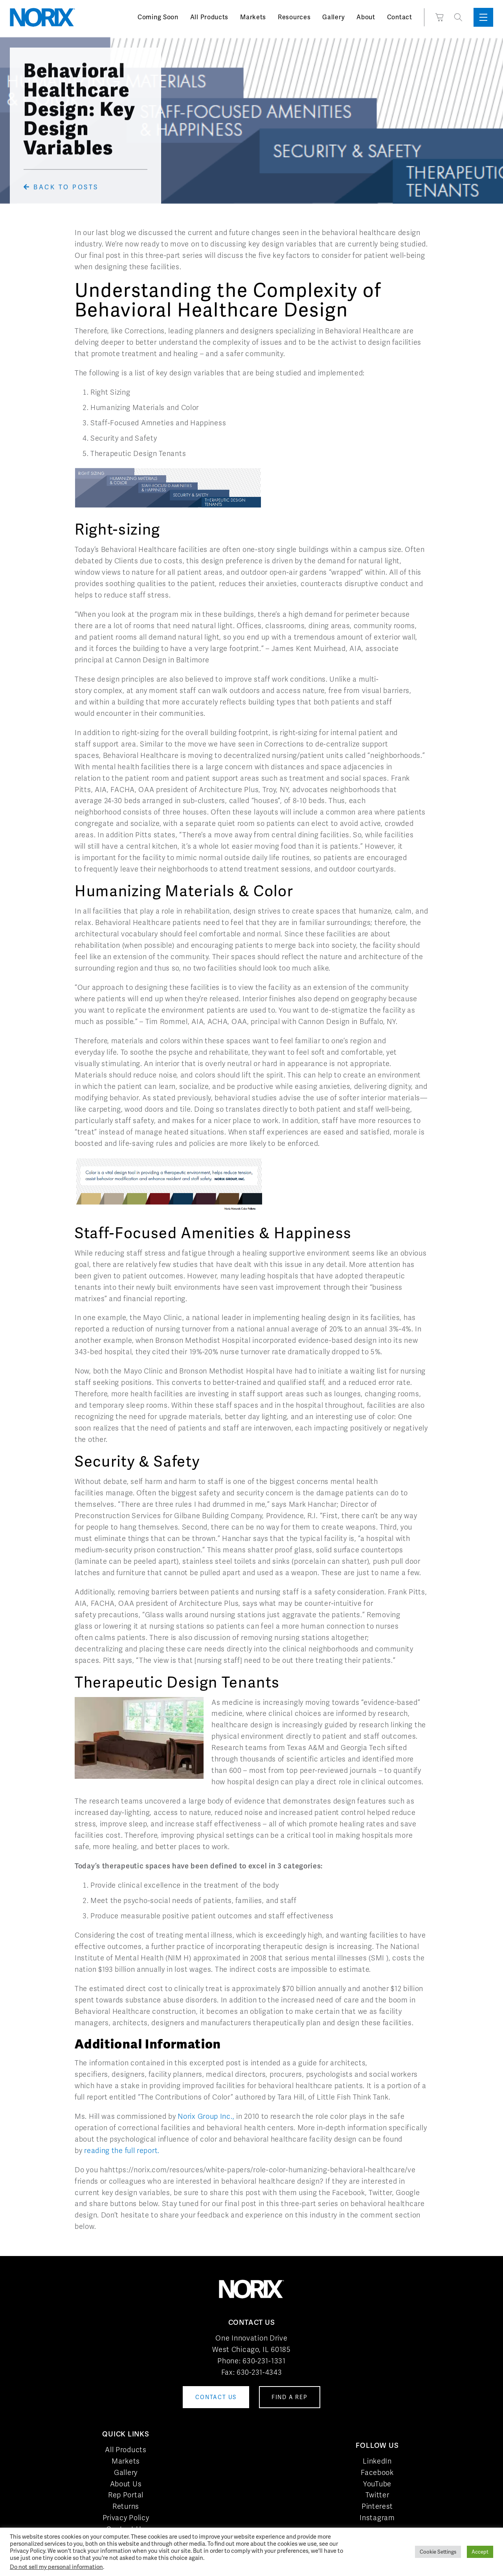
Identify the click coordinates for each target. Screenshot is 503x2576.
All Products (209, 17)
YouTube (377, 2483)
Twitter (377, 2494)
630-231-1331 (263, 2360)
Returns (125, 2506)
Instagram (377, 2517)
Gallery (333, 17)
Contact (399, 17)
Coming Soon (158, 17)
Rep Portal (125, 2494)
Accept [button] (480, 2551)
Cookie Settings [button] (438, 2551)
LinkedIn (377, 2461)
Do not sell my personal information (56, 2566)
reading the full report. (122, 2150)
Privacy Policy (126, 2517)
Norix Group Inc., (206, 2116)
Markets (253, 17)
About (365, 17)
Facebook (377, 2472)
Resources (294, 17)
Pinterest (377, 2506)
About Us (126, 2483)
